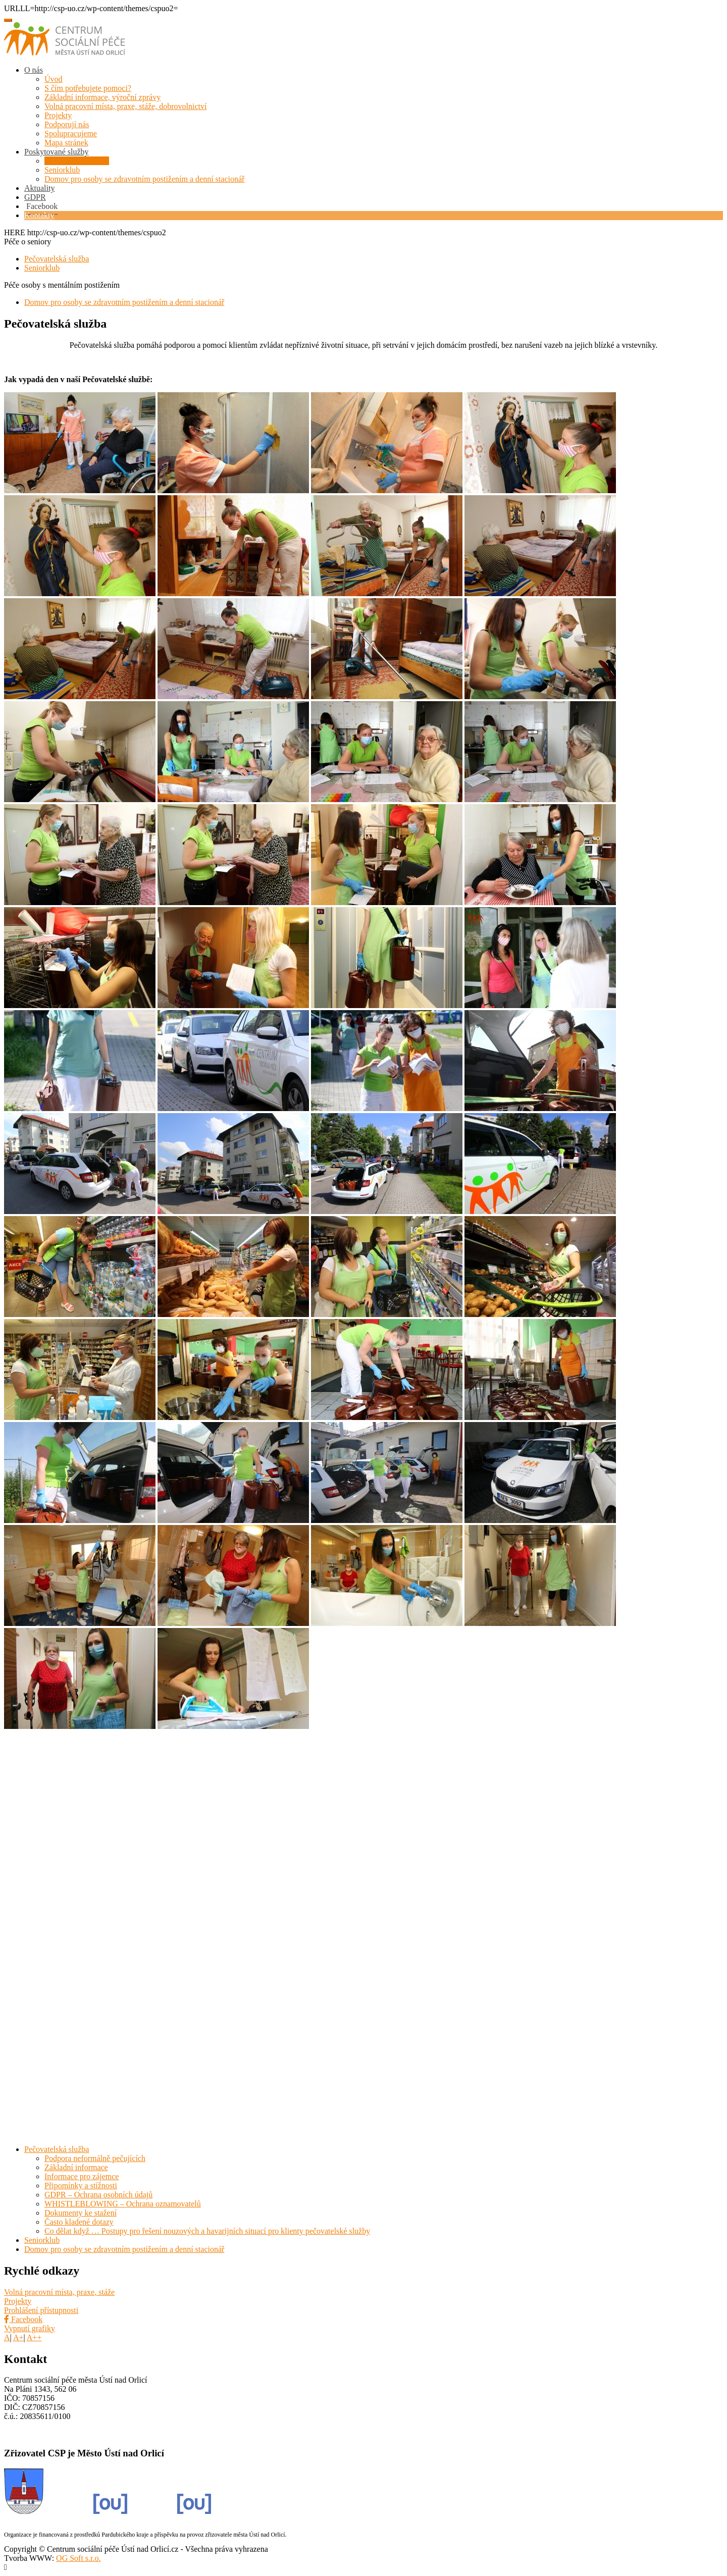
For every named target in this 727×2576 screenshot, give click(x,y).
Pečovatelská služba (76, 160)
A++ (34, 2337)
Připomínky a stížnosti (80, 2185)
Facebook (23, 2319)
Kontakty (39, 215)
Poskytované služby (56, 151)
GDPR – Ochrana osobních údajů (98, 2194)
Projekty (58, 115)
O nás (33, 70)
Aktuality (39, 188)
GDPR (35, 197)
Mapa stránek (66, 142)
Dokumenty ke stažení (80, 2213)
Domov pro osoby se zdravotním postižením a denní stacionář (144, 179)
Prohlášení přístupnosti (41, 2310)
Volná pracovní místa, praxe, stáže (59, 2292)
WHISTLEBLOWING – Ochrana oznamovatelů (122, 2203)
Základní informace (76, 2167)
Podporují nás (66, 124)
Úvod (53, 79)
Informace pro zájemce (81, 2176)
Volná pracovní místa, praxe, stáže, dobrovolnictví (125, 106)
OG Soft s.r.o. (78, 2558)
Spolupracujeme (70, 133)
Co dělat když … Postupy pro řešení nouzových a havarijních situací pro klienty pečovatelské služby (207, 2231)
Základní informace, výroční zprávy (102, 97)
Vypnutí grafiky (29, 2328)
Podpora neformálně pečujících (94, 2158)
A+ (18, 2337)
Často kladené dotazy (79, 2222)
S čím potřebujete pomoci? (87, 88)
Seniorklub (62, 170)
